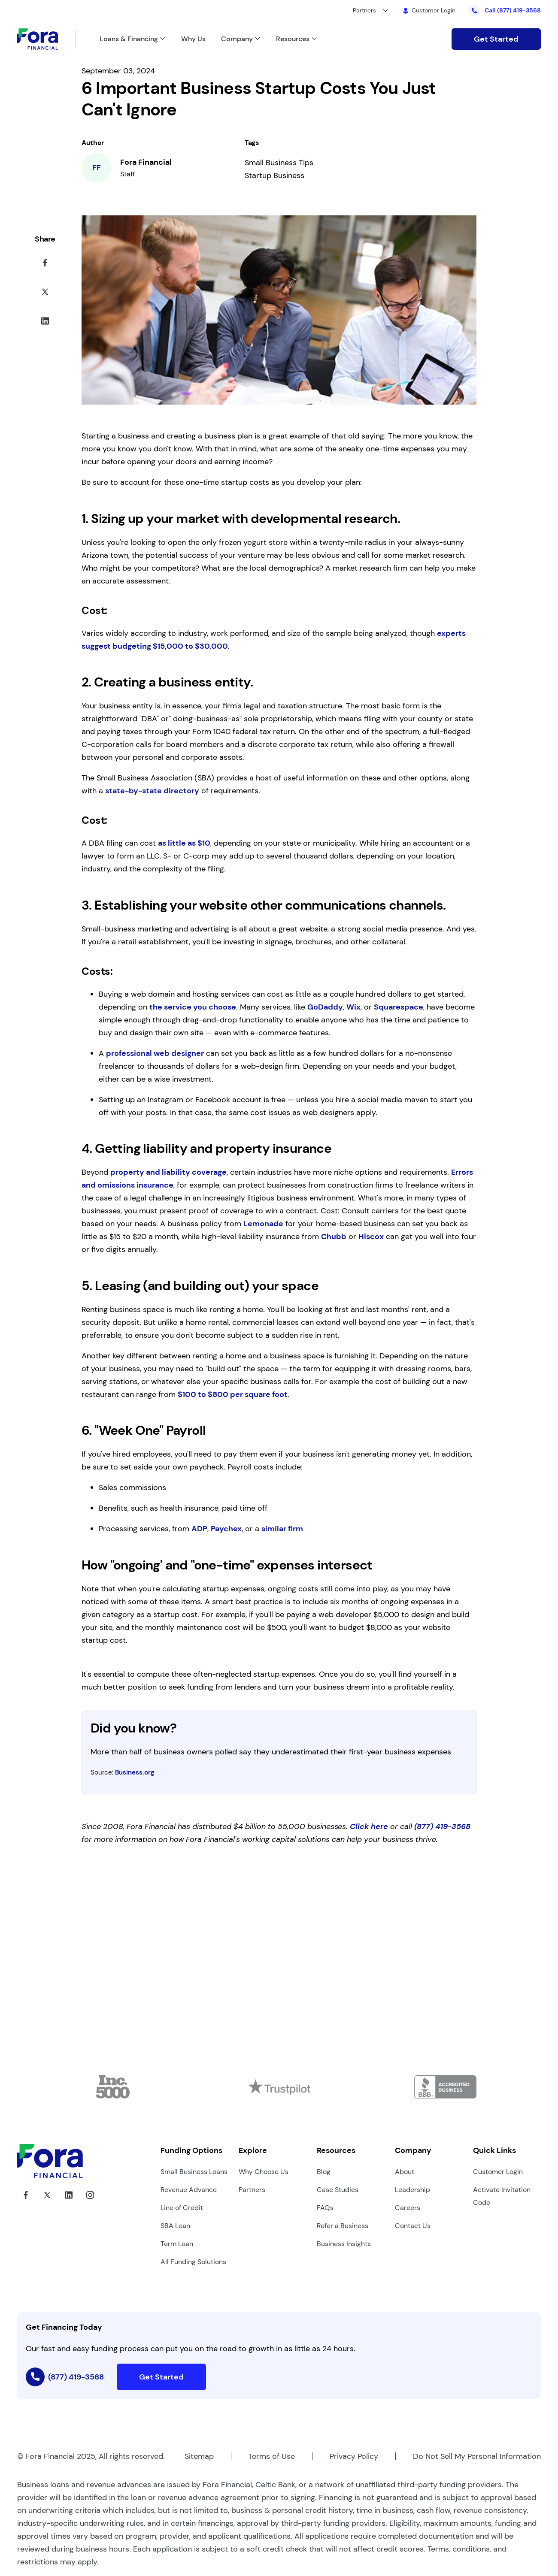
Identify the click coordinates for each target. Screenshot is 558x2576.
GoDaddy (325, 1007)
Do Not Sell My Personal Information (477, 2456)
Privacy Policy (354, 2456)
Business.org (135, 1772)
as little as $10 (184, 843)
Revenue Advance (189, 2189)
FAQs (325, 2207)
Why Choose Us (263, 2171)
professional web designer (155, 1053)
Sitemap (199, 2456)
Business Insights (344, 2243)
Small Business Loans (194, 2171)
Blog (324, 2171)
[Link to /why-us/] (201, 38)
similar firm (282, 1529)
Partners (252, 2189)
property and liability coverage (168, 1172)
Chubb (333, 1236)
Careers (407, 2207)
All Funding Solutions (193, 2261)
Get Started (496, 39)
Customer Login (498, 2171)
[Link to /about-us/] (248, 38)
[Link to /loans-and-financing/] (140, 38)
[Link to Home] (46, 39)
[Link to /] (304, 38)
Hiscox (371, 1236)
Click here (369, 1826)
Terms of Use (272, 2456)
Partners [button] (364, 10)
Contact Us (413, 2225)
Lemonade (263, 1223)
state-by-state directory (152, 791)
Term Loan (177, 2243)
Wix (353, 1007)
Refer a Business (342, 2225)
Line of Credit (182, 2207)
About (404, 2171)
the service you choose (192, 1007)
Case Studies (337, 2189)
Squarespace (398, 1007)
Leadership (412, 2189)
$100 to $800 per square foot (233, 1394)
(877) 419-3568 (442, 1826)
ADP (199, 1529)
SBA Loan (175, 2225)
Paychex (226, 1529)
